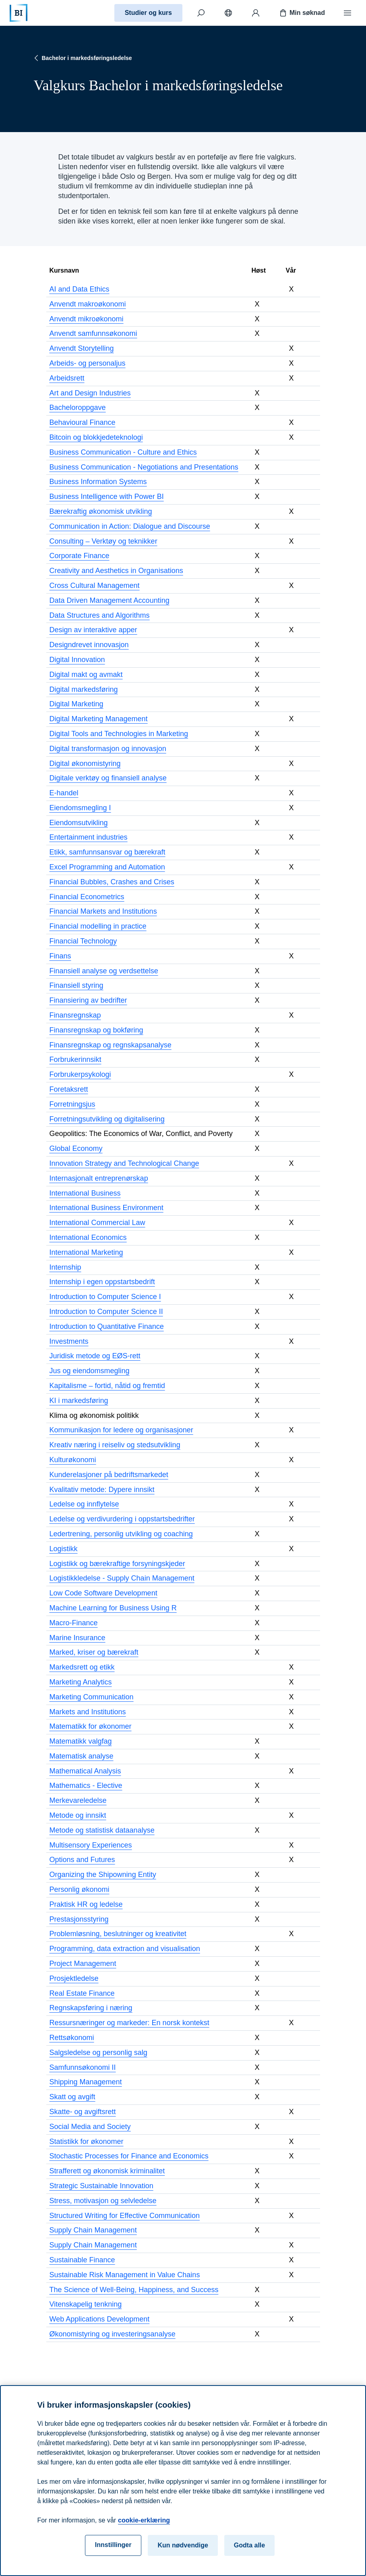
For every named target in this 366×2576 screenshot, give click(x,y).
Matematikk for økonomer (91, 1726)
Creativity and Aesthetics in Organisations (116, 571)
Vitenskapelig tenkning (86, 2304)
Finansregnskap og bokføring (96, 1030)
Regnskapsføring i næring (91, 2008)
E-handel (64, 793)
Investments (69, 1341)
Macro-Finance (74, 1623)
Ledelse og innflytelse (84, 1504)
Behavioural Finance (83, 422)
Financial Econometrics (87, 897)
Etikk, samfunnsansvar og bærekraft (107, 852)
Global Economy (76, 1148)
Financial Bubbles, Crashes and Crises (112, 882)
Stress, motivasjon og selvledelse (103, 2201)
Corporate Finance (80, 556)
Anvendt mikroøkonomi (87, 319)
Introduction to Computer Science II (106, 1312)
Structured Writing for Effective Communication (125, 2216)
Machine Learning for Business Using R (113, 1608)
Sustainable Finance (82, 2260)
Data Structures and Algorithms (100, 615)
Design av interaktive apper (93, 630)
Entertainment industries (89, 837)
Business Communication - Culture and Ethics (123, 452)
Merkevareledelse (78, 1800)
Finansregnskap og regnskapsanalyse (111, 1045)
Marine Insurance (77, 1638)
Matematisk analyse (82, 1756)
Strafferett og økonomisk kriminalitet (107, 2171)
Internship (65, 1267)
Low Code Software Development (103, 1593)
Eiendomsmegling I (80, 808)
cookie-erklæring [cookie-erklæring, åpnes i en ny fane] (144, 2530)
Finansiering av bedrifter (88, 1000)
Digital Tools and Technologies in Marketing (119, 734)
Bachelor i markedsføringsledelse (82, 58)
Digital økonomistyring (85, 763)
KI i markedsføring (79, 1401)
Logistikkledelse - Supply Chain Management (122, 1578)
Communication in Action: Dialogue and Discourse (130, 526)
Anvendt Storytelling (82, 348)
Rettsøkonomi (72, 2038)
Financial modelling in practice (98, 926)
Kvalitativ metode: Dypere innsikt (102, 1490)
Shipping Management (86, 2082)
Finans (60, 956)
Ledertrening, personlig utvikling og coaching (121, 1534)
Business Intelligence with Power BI (107, 496)
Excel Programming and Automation (107, 867)
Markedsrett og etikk (82, 1667)
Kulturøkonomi (73, 1460)
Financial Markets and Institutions (103, 911)
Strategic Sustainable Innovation (101, 2186)
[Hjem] (18, 13)
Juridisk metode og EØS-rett (95, 1356)
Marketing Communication (92, 1697)
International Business (85, 1193)
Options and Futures (82, 1860)
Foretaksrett (69, 1089)
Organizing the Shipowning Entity (103, 1874)
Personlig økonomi (80, 1889)
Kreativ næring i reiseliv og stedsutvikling (115, 1445)
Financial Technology (83, 941)
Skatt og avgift (72, 2097)
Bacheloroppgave (78, 407)
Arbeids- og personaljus (88, 363)
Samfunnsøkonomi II (83, 2067)
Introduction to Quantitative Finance (107, 1326)
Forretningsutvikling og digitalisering (107, 1119)
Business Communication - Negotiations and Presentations (144, 467)
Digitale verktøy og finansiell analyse (108, 778)
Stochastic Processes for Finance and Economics (129, 2156)
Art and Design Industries (90, 393)
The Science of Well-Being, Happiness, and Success (134, 2290)
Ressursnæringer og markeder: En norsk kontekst (129, 2023)
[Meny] (347, 13)
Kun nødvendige (182, 2555)
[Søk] (201, 13)
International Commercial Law (97, 1223)
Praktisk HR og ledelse (86, 1904)
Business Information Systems (98, 482)
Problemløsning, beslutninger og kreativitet (118, 1934)
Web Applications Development (100, 2319)
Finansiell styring (76, 985)
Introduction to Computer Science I (105, 1297)
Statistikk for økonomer (87, 2141)
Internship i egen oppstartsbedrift (102, 1282)
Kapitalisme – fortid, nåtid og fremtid (107, 1386)
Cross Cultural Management (95, 585)
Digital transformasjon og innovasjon (108, 749)
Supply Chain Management (93, 2230)
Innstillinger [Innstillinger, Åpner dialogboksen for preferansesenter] (113, 2554)
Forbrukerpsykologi (80, 1074)
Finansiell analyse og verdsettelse (104, 971)
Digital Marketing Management (99, 719)
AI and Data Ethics (80, 289)
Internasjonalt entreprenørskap (99, 1178)
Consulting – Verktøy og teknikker (103, 541)
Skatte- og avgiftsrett (83, 2112)
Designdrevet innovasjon (89, 645)
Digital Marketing (76, 704)
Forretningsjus (72, 1104)
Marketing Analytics (81, 1682)
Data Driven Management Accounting (110, 600)
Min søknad (301, 13)
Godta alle (249, 2555)
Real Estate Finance (82, 1993)
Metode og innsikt (78, 1815)
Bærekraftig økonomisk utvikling (101, 511)
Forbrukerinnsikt (75, 1059)
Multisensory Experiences (91, 1845)
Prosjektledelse (74, 1978)
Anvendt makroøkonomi (88, 304)
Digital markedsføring (84, 689)
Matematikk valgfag (81, 1741)
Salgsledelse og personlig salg (98, 2052)
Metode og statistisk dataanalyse (102, 1830)
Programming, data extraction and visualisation (125, 1949)
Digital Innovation (77, 660)
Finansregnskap (75, 1015)
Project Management (83, 1963)
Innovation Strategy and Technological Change (124, 1163)
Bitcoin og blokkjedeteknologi (96, 437)
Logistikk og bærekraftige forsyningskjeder (117, 1564)
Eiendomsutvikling (79, 823)
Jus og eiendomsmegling (90, 1371)
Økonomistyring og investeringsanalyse (113, 2334)
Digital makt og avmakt (86, 674)
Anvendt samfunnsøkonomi (93, 333)
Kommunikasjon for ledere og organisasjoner (121, 1430)
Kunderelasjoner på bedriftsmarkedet (109, 1475)
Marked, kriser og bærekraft (94, 1652)
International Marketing (86, 1252)
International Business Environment (106, 1208)
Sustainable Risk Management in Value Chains (125, 2275)
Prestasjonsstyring (79, 1919)
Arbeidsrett (67, 378)
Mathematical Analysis (85, 1771)
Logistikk (64, 1549)
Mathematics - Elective (86, 1785)
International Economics (88, 1237)
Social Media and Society (90, 2127)
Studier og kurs (148, 12)
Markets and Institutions (88, 1712)
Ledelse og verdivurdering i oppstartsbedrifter (122, 1519)
